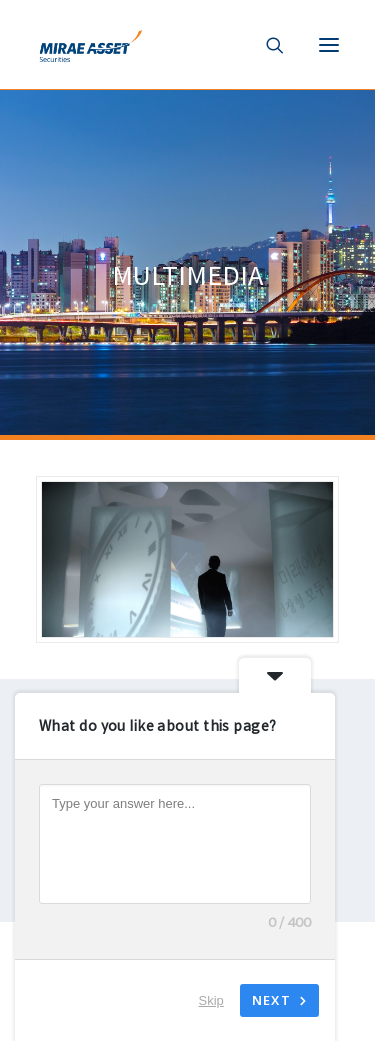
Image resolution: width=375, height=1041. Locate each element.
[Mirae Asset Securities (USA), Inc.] (89, 44)
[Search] (266, 45)
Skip (211, 1000)
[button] (329, 44)
